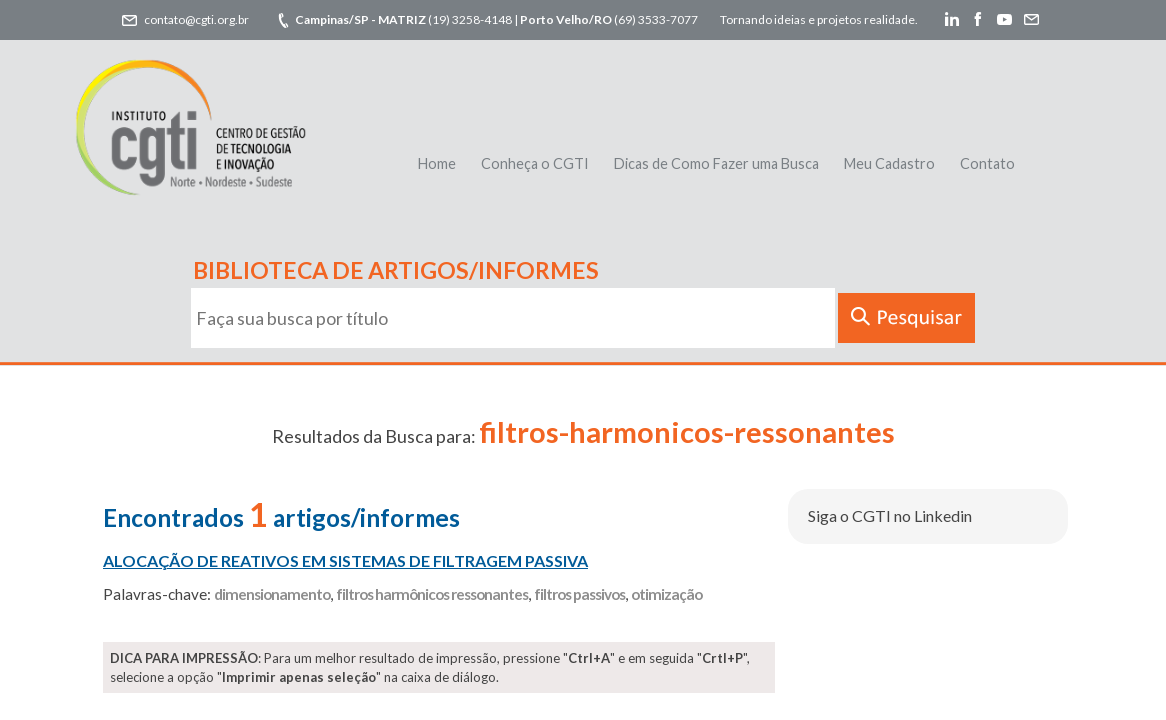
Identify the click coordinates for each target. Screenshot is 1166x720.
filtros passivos (579, 594)
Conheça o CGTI (535, 163)
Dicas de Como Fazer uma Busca (716, 163)
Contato (987, 163)
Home (437, 163)
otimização (666, 594)
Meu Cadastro (889, 163)
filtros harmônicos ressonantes (432, 594)
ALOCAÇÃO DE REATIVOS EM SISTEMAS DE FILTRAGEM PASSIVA (345, 560)
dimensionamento (272, 594)
